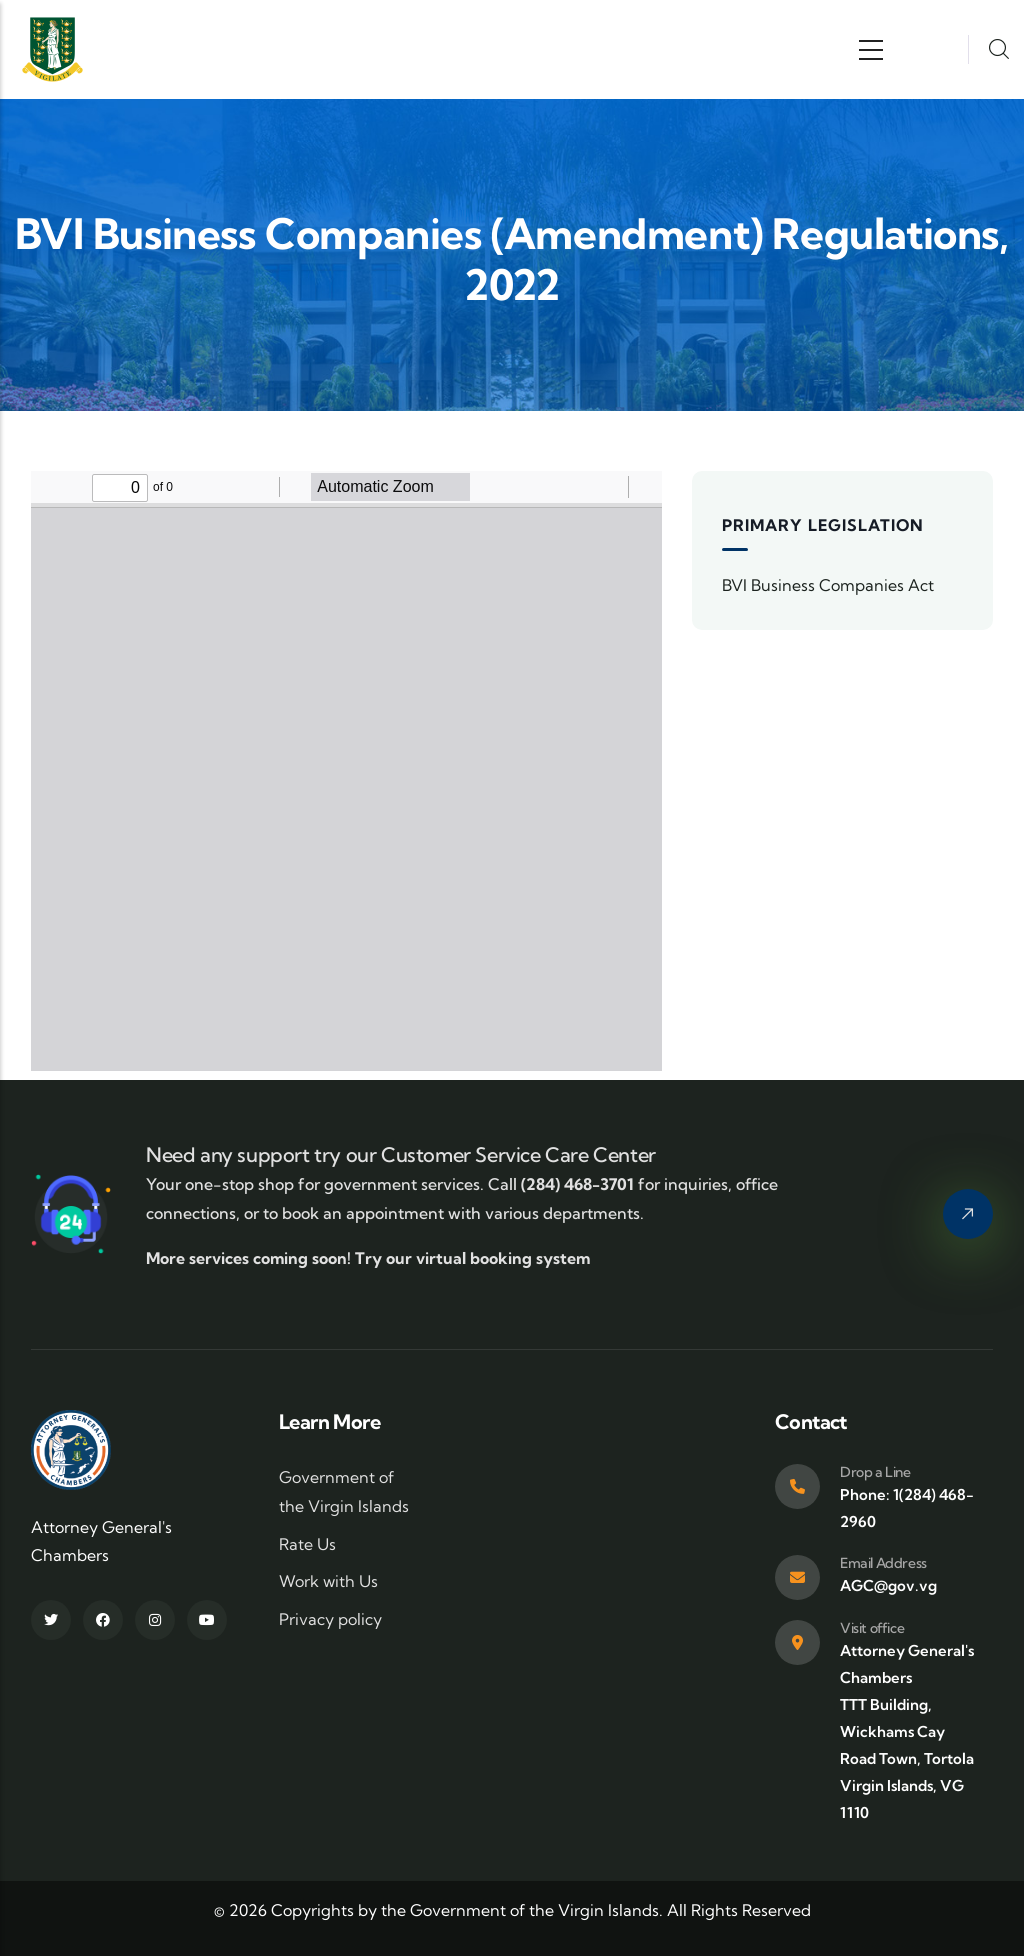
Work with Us (328, 1581)
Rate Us (307, 1544)
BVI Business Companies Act (828, 585)
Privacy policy (330, 1619)
